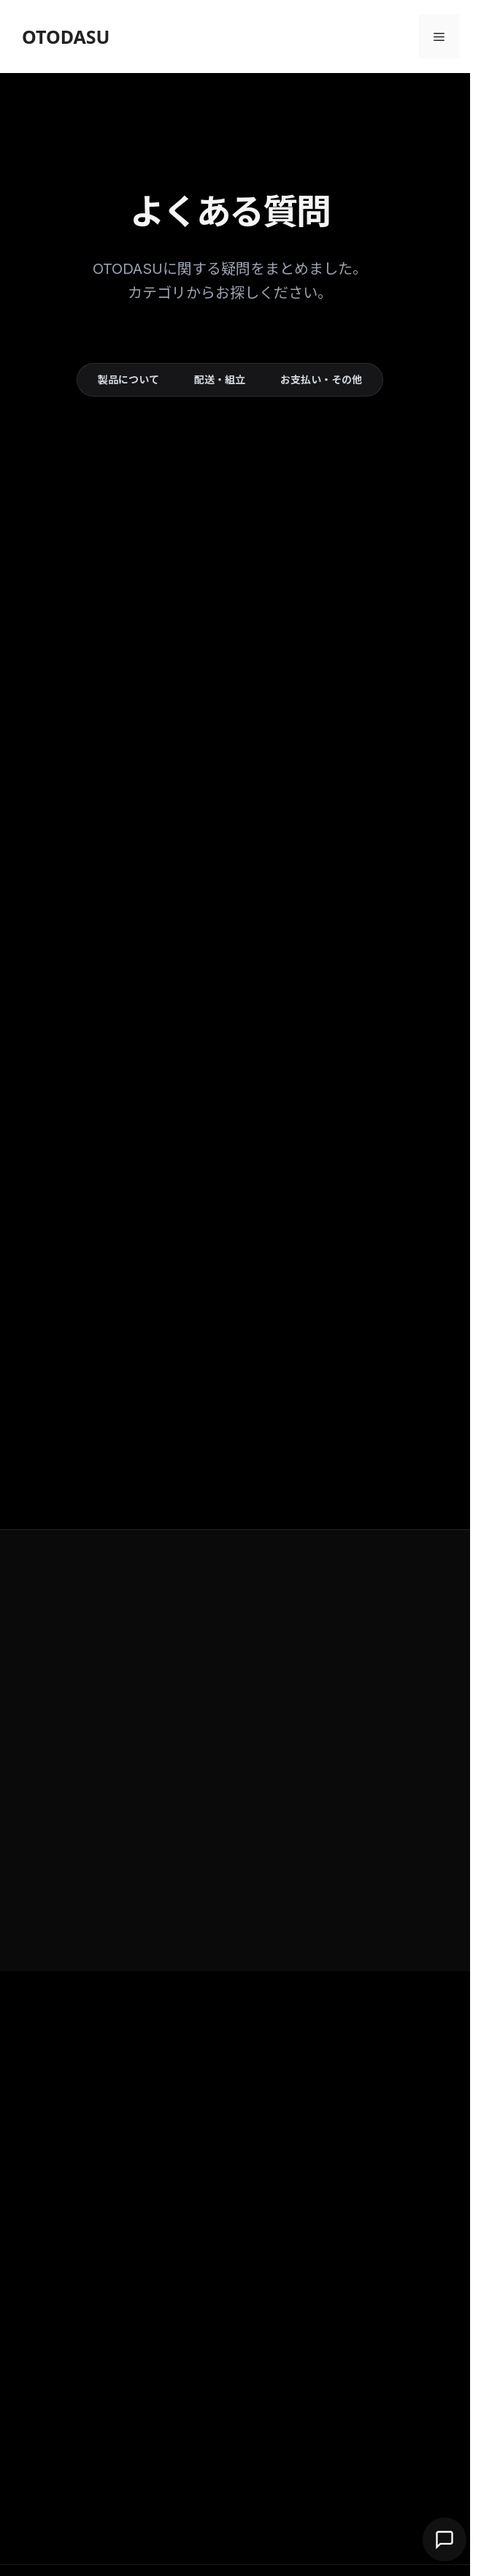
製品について (128, 379)
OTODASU (66, 36)
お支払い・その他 (321, 379)
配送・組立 (219, 379)
